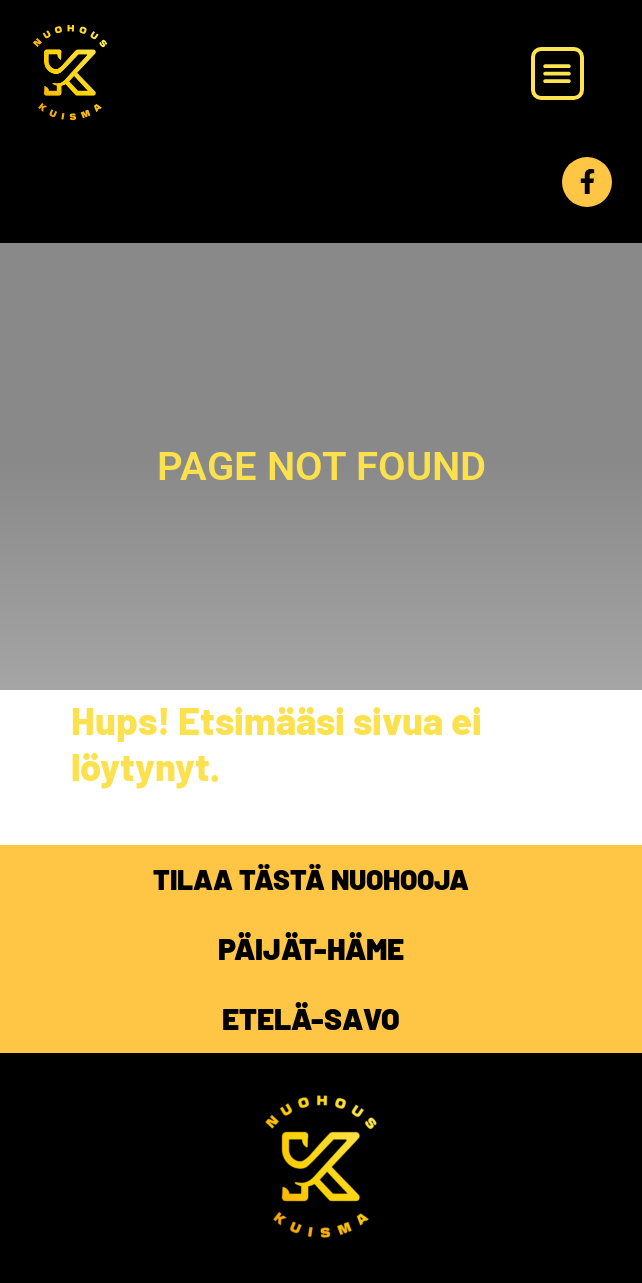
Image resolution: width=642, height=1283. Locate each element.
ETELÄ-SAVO (311, 1018)
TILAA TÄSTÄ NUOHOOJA (311, 879)
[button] (557, 73)
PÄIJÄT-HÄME (311, 948)
